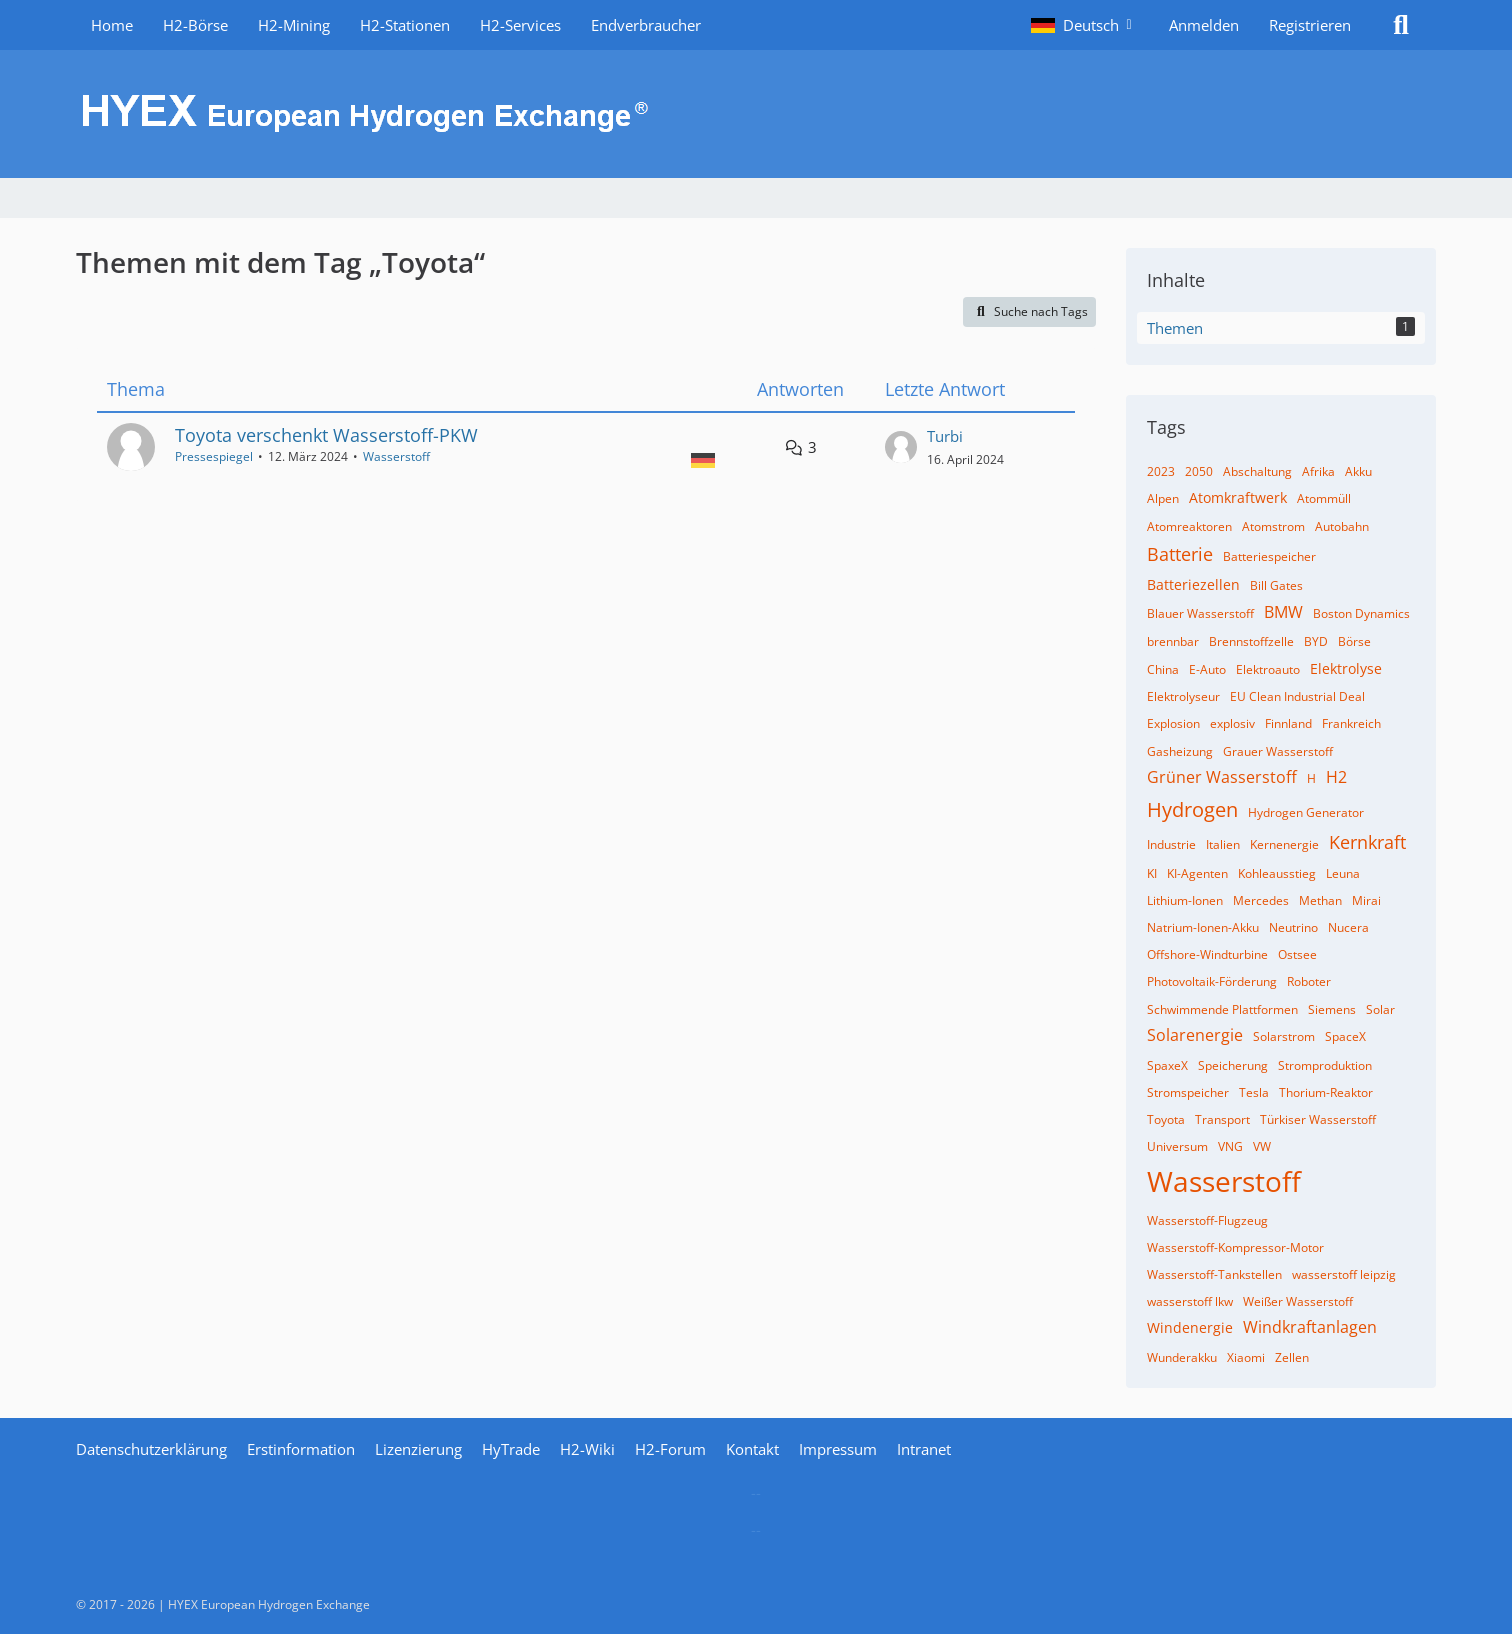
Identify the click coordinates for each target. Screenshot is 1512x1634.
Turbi (945, 436)
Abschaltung (1257, 471)
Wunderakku (1182, 1357)
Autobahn (1342, 526)
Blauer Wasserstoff (1200, 613)
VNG (1230, 1146)
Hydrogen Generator (1306, 812)
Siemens (1332, 1009)
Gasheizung (1180, 751)
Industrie (1171, 844)
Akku (1358, 471)
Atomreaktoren (1189, 526)
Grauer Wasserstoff (1278, 751)
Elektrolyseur (1183, 696)
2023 (1161, 471)
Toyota (1166, 1119)
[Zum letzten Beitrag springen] (901, 447)
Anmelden (1204, 25)
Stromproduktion (1325, 1065)
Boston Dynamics (1361, 613)
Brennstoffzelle (1251, 641)
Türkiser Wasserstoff (1318, 1119)
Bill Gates (1276, 585)
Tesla (1254, 1092)
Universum (1177, 1146)
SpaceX (1345, 1036)
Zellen (1292, 1357)
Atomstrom (1273, 526)
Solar (1380, 1009)
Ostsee (1297, 954)
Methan (1320, 900)
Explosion (1173, 723)
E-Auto (1207, 669)
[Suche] (1401, 25)
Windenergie (1190, 1327)
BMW (1283, 612)
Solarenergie (1195, 1035)
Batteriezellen (1193, 584)
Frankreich (1351, 723)
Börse (1354, 641)
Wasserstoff (396, 456)
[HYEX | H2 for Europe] (756, 114)
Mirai (1366, 900)
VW (1262, 1146)
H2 (1336, 777)
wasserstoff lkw (1190, 1301)
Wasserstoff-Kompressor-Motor (1235, 1247)
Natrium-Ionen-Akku (1203, 927)
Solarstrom (1284, 1036)
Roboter (1309, 981)
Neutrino (1293, 927)
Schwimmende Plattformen (1222, 1009)
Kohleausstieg (1277, 873)
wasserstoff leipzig (1344, 1274)
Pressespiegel (214, 456)
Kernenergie (1284, 844)
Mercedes (1261, 900)
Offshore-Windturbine (1207, 954)
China (1163, 669)
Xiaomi (1246, 1357)
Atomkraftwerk (1238, 497)
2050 (1199, 471)
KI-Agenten (1197, 873)
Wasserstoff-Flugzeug (1207, 1220)
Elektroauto (1268, 669)
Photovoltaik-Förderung (1212, 981)
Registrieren (1310, 25)
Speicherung (1233, 1065)
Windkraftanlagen (1310, 1327)
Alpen (1163, 498)
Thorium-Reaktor (1326, 1092)
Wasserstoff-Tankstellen (1214, 1274)
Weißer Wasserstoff (1298, 1301)
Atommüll (1324, 498)
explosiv (1232, 723)
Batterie (1180, 554)
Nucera (1348, 927)
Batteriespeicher (1269, 556)
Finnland (1288, 723)
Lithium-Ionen (1185, 900)
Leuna (1343, 873)
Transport (1222, 1119)
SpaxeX (1167, 1065)
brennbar (1173, 641)
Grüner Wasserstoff (1222, 777)
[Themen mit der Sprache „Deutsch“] (703, 459)
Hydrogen (1192, 809)
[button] (1085, 25)
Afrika (1318, 471)
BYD (1316, 641)
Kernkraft (1367, 842)
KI (1152, 873)
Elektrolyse (1346, 668)
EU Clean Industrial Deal (1297, 696)
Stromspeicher (1188, 1092)
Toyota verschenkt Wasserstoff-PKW (326, 435)
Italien (1223, 844)
